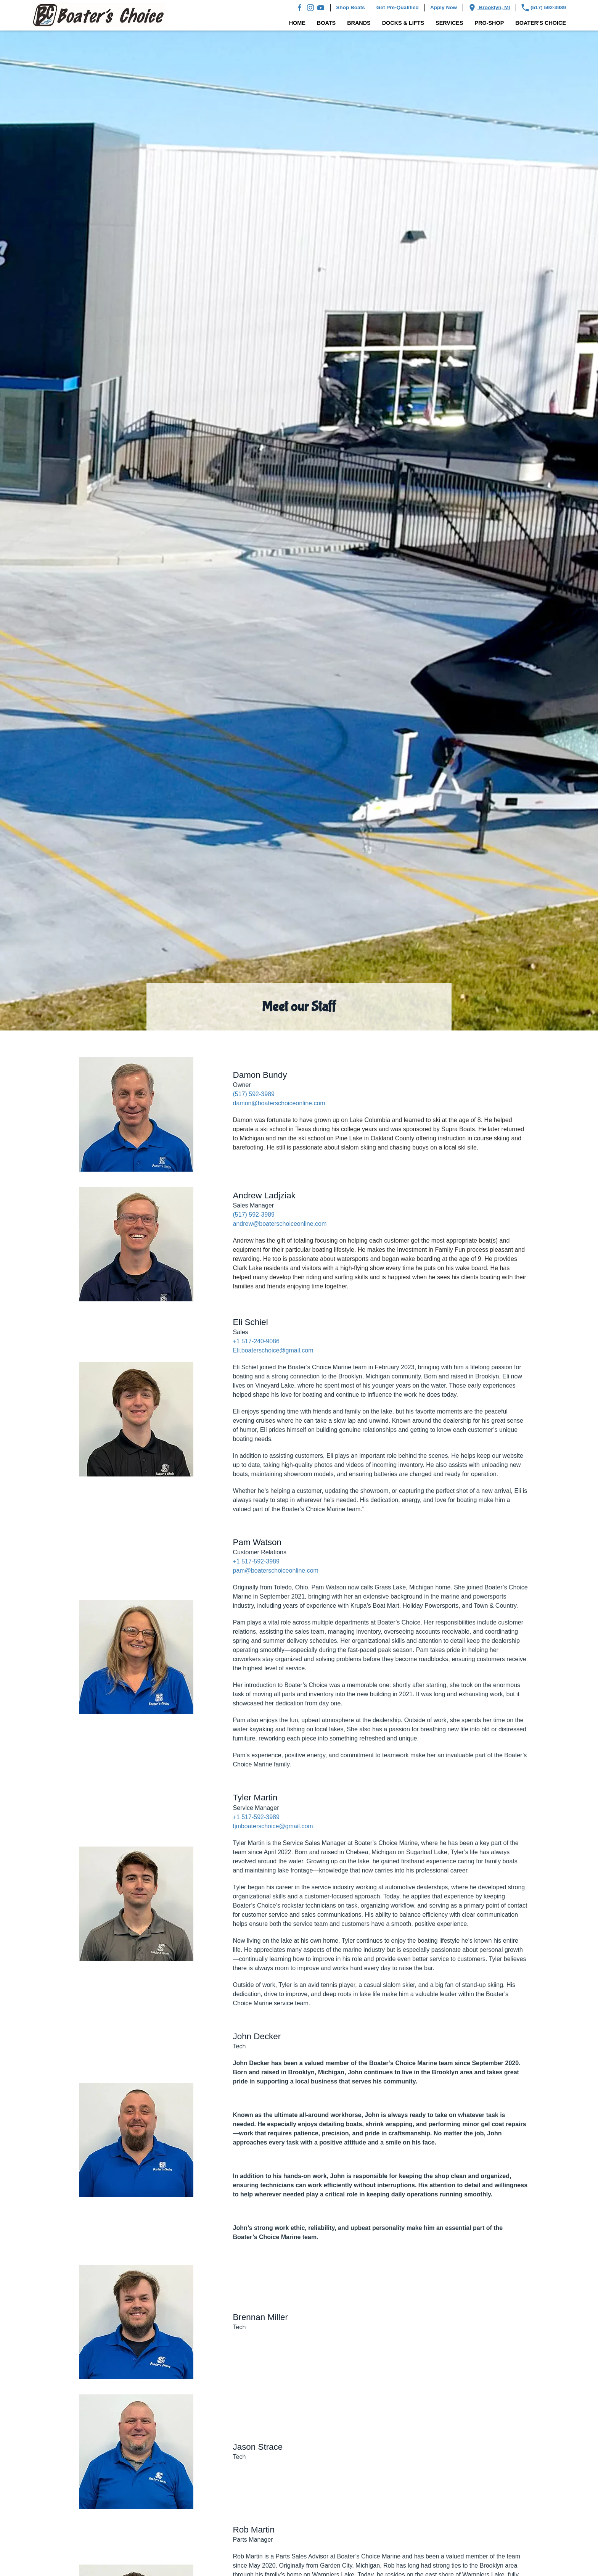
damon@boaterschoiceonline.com (279, 1103)
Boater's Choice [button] (540, 23)
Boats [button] (326, 23)
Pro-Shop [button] (489, 23)
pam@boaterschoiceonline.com (275, 1570)
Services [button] (449, 23)
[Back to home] (98, 15)
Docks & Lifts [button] (403, 23)
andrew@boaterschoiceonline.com (280, 1223)
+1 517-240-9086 (256, 1341)
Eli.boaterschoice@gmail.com (273, 1350)
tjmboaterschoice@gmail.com (273, 1826)
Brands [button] (359, 23)
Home (297, 23)
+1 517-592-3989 (256, 1561)
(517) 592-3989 (543, 7)
